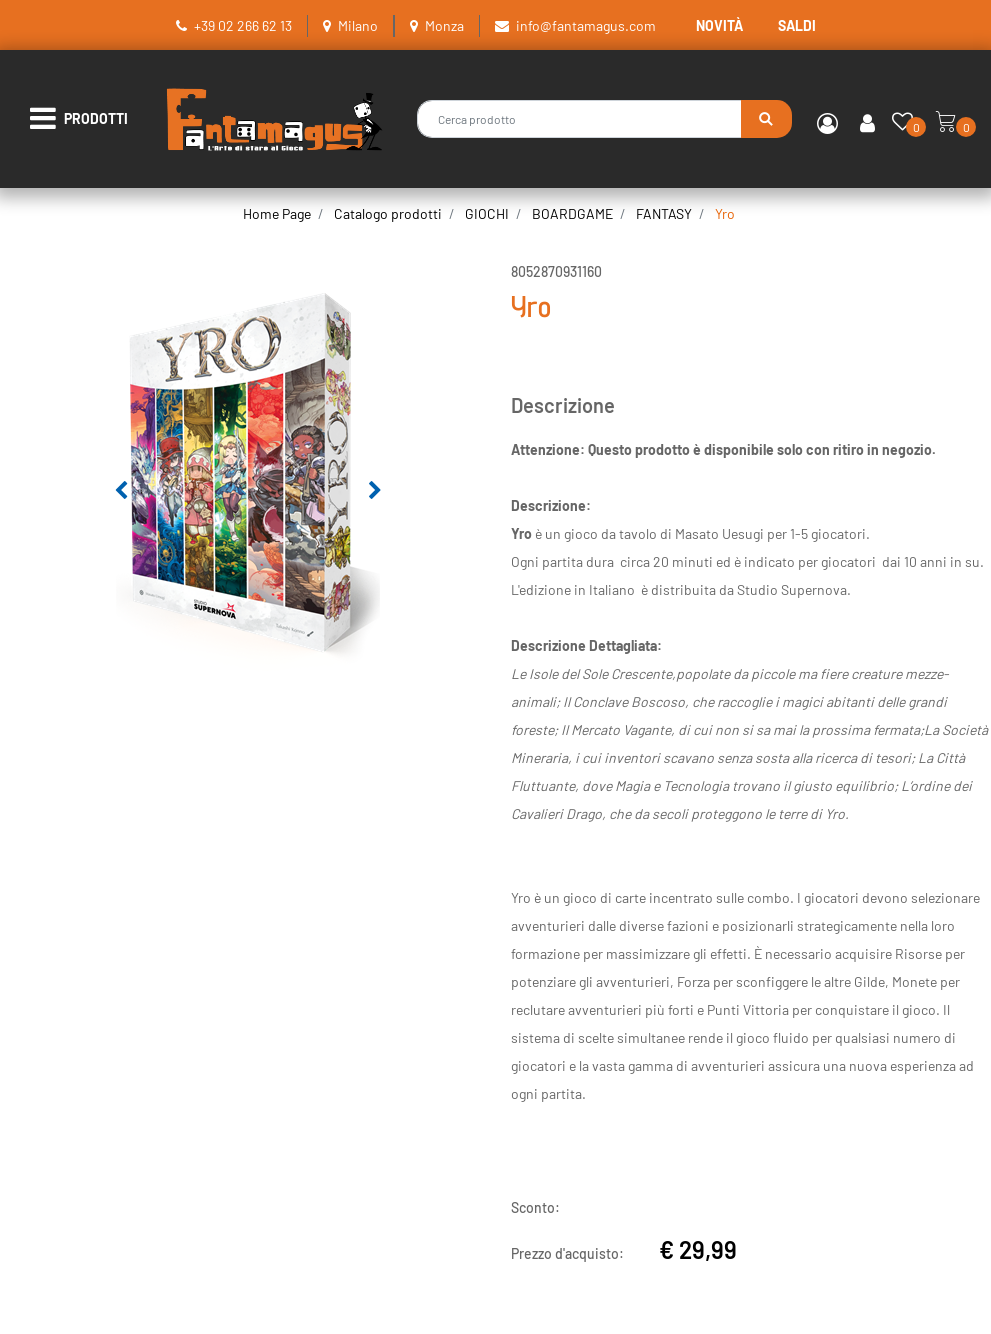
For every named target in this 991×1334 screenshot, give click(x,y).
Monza (444, 25)
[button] (766, 119)
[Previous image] (121, 491)
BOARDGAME (572, 213)
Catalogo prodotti (388, 213)
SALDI (797, 25)
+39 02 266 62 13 (243, 25)
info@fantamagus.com (586, 25)
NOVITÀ (719, 25)
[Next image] (375, 491)
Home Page (277, 213)
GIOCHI (487, 213)
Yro (725, 213)
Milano (358, 25)
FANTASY (664, 213)
